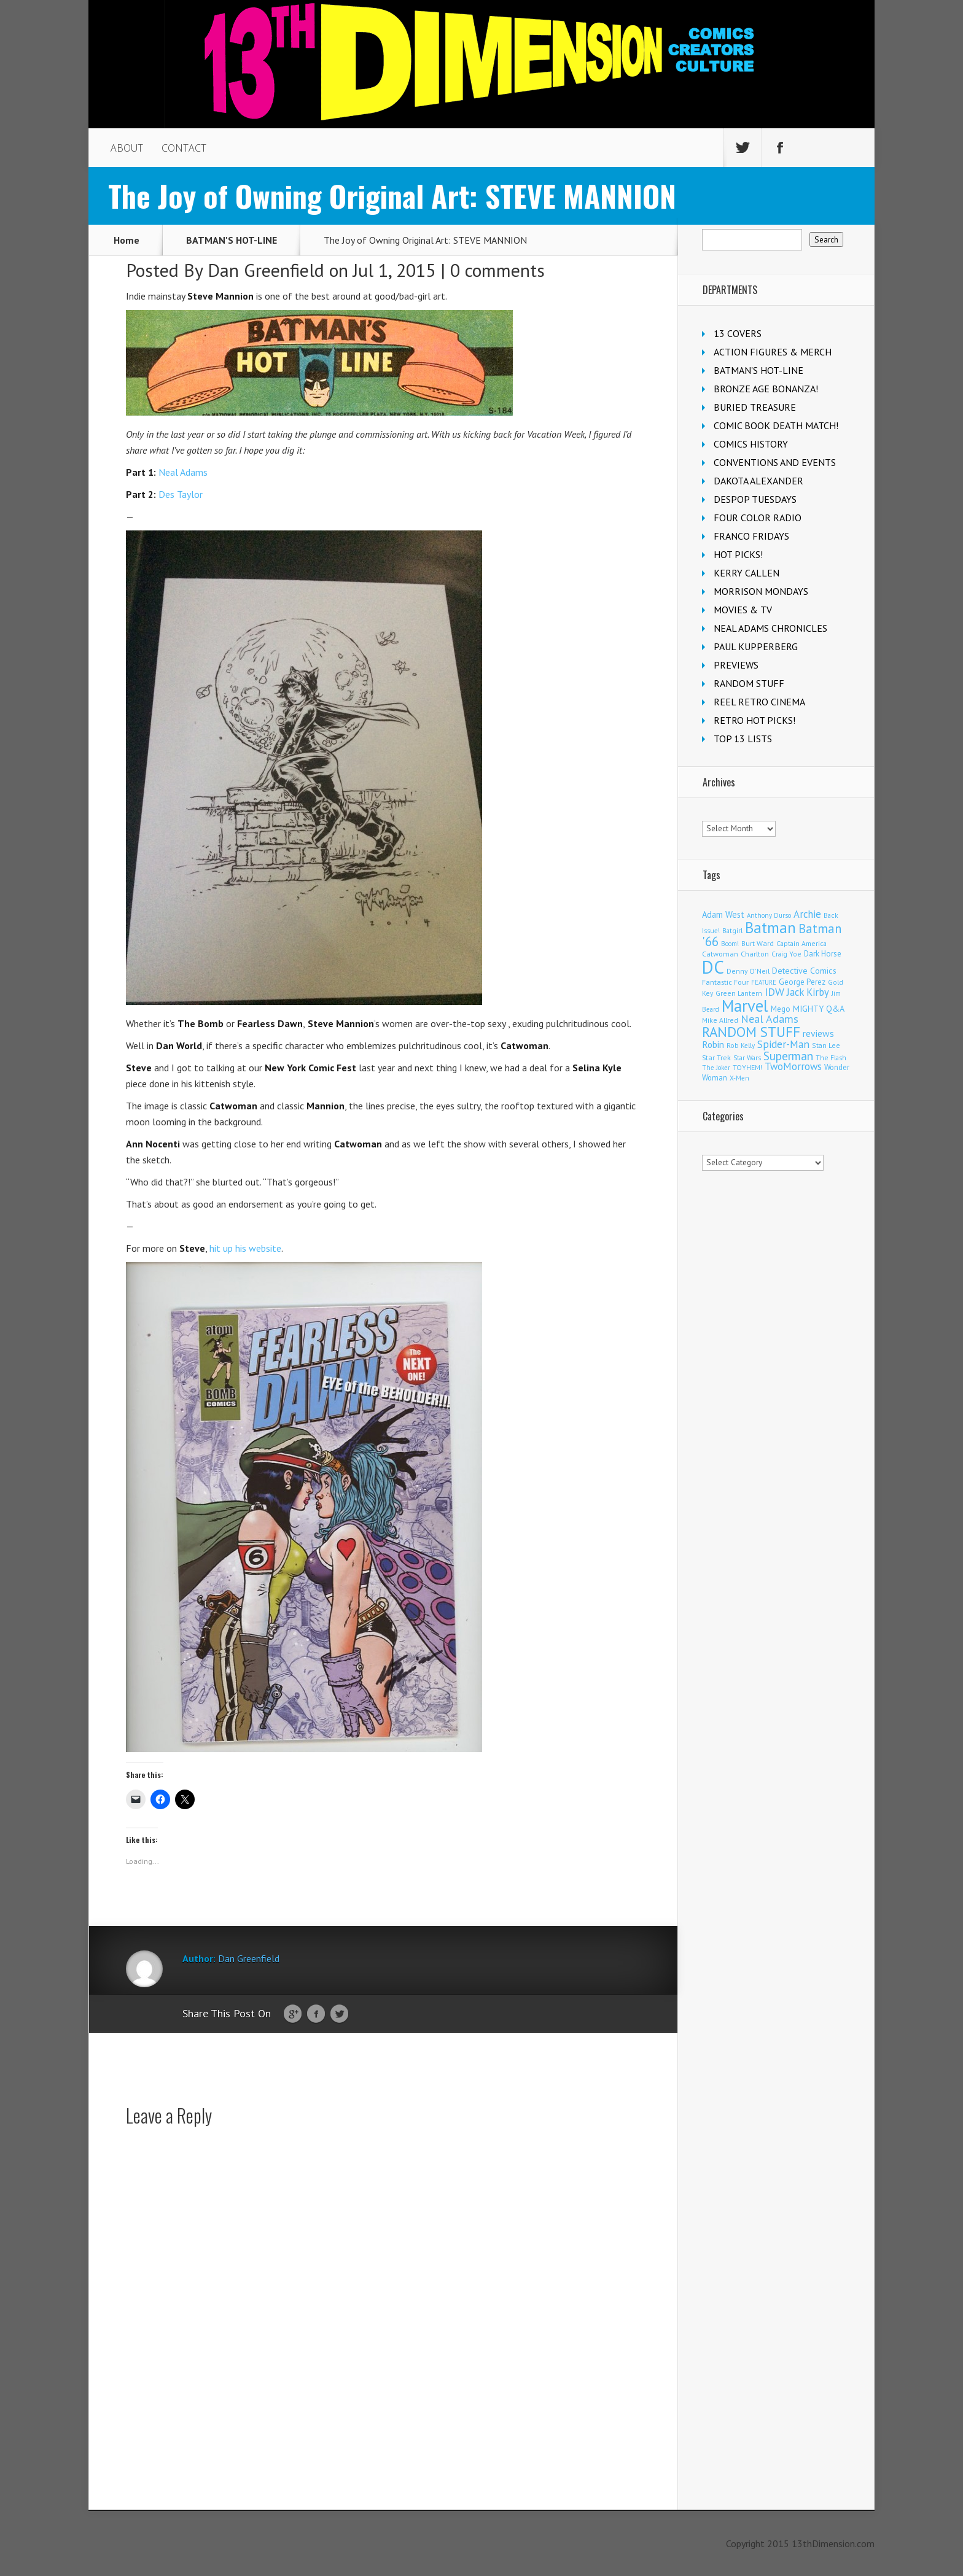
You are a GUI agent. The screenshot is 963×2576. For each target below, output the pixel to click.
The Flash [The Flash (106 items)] (831, 1057)
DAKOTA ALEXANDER (758, 481)
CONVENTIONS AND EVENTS (775, 462)
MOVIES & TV (743, 609)
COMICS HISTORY (751, 444)
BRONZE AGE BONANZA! (766, 388)
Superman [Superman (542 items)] (788, 1055)
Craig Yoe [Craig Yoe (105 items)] (786, 953)
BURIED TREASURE (755, 407)
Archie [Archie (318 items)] (807, 914)
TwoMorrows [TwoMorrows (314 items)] (793, 1066)
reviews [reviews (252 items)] (818, 1033)
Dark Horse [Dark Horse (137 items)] (822, 954)
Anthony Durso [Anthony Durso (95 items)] (769, 915)
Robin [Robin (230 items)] (713, 1044)
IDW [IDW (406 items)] (774, 992)
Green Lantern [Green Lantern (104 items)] (738, 993)
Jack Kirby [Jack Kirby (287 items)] (808, 992)
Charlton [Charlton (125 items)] (755, 953)
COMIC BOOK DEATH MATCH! (776, 425)
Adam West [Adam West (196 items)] (723, 914)
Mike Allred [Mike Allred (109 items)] (720, 1020)
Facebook (316, 2014)
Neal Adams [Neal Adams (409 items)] (769, 1019)
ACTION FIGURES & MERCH (773, 352)
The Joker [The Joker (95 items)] (716, 1067)
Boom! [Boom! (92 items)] (730, 943)
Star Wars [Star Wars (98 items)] (747, 1057)
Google (292, 2014)
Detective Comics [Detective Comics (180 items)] (804, 970)
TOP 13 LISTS (743, 738)
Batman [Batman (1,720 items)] (770, 927)
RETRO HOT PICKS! (754, 720)
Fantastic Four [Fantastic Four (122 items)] (725, 982)
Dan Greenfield (266, 270)
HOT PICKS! (738, 554)
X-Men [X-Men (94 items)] (739, 1078)
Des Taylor (180, 494)
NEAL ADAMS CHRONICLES (770, 628)
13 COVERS (738, 333)
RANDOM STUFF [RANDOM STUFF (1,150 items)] (751, 1032)
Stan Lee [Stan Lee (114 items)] (826, 1045)
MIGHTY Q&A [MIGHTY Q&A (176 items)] (818, 1008)
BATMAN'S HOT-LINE (231, 240)
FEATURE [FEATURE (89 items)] (763, 982)
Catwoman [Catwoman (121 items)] (720, 953)
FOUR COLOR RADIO (757, 517)
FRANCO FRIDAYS (751, 536)
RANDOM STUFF (749, 683)
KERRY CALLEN (746, 573)
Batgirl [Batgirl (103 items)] (732, 930)
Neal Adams (183, 472)
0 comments (497, 270)
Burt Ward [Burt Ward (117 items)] (757, 943)
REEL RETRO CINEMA (759, 702)
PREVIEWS (736, 665)
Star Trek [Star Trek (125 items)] (716, 1057)
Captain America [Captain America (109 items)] (801, 943)
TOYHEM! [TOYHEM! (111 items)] (747, 1067)
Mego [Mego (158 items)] (780, 1008)
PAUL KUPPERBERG (756, 646)
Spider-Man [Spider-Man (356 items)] (783, 1044)
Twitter (339, 2014)
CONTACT (184, 148)
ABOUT (127, 148)
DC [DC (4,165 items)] (713, 967)
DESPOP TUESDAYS (755, 499)
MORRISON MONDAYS (761, 591)
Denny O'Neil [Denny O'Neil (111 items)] (748, 971)
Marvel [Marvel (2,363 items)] (745, 1005)
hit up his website (245, 1248)
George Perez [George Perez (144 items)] (802, 982)
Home (126, 240)
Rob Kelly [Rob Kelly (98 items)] (741, 1045)
